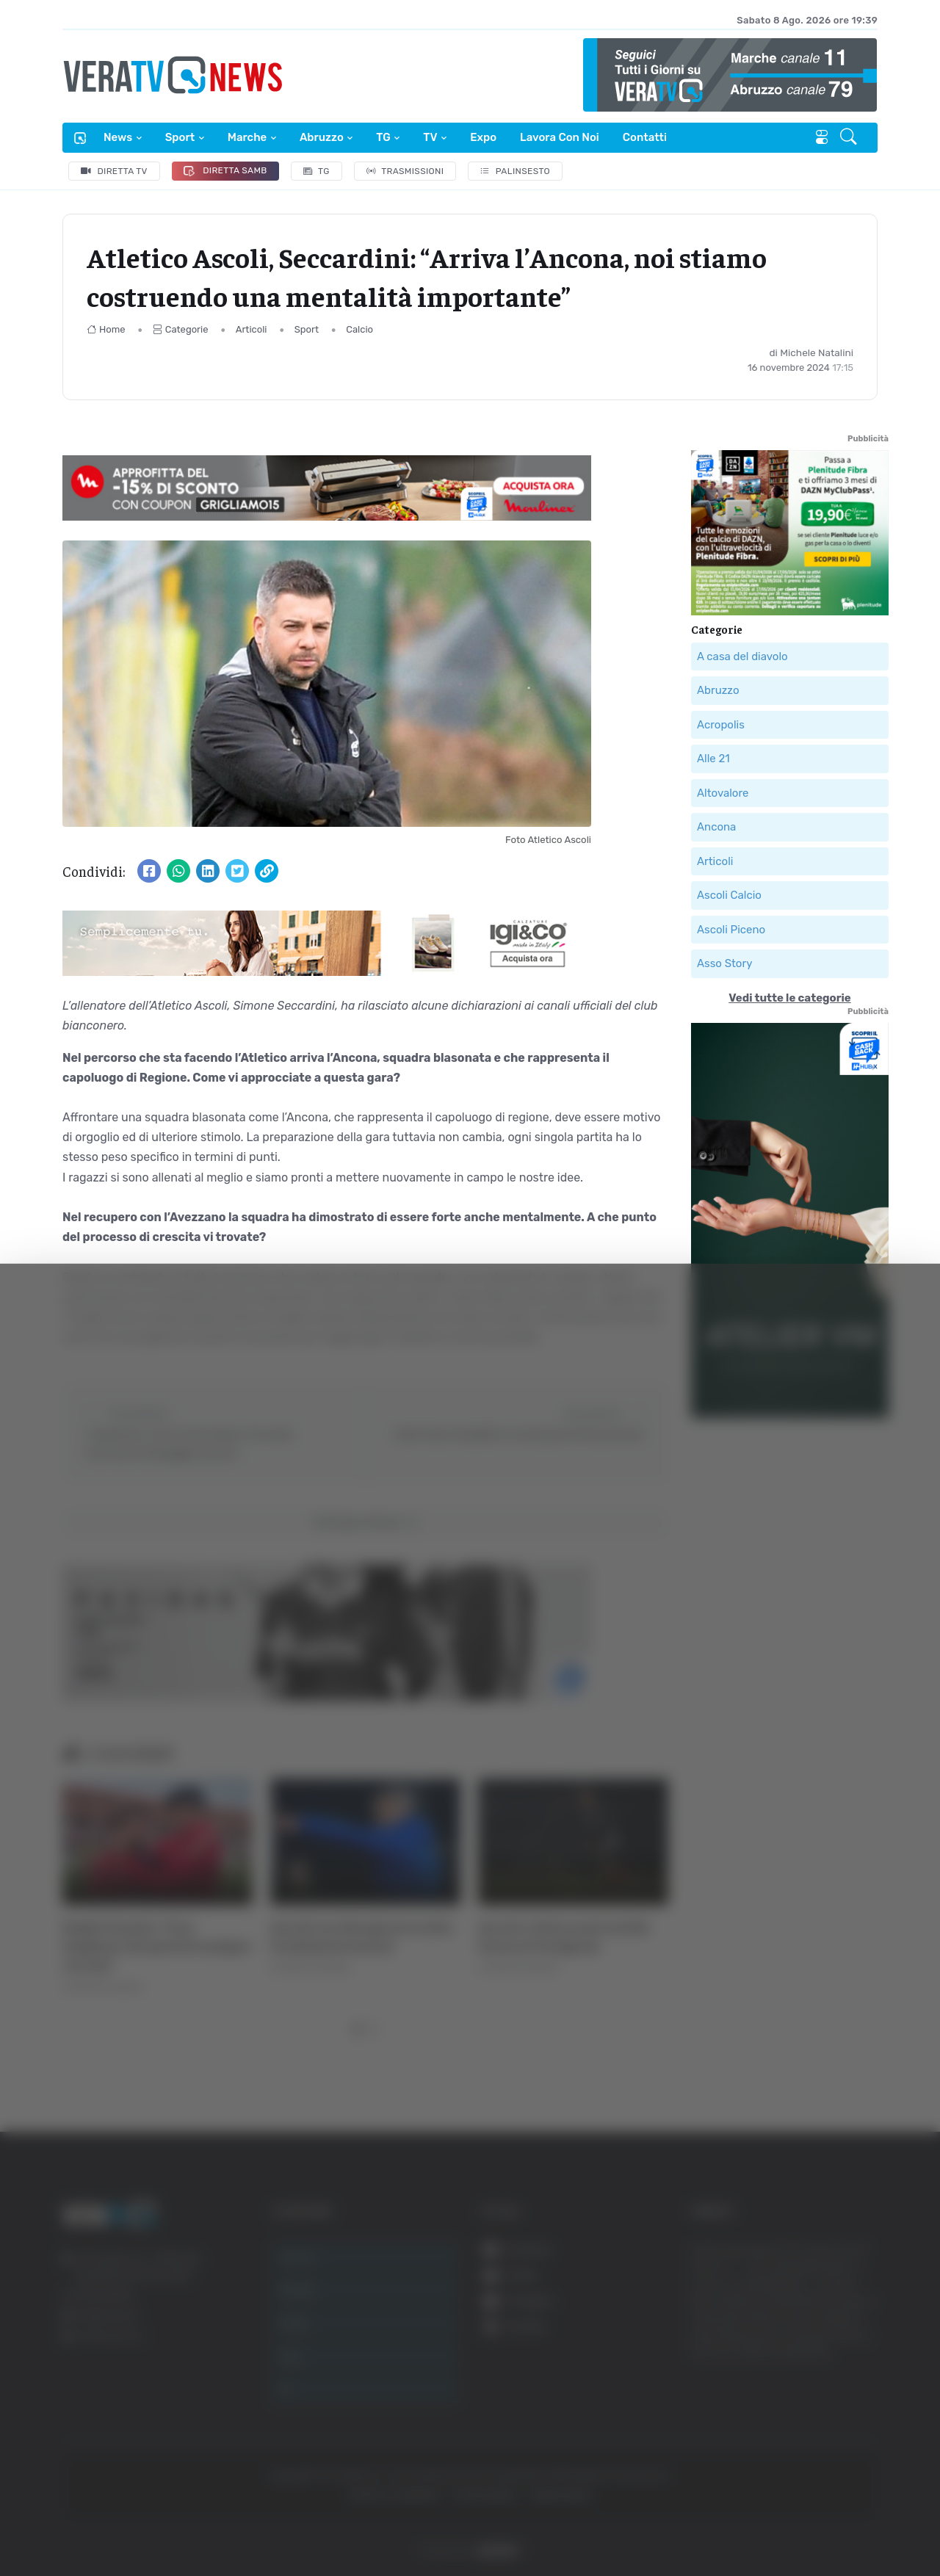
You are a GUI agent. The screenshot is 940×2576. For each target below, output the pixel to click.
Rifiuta (791, 2432)
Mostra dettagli (802, 2523)
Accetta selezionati (790, 2384)
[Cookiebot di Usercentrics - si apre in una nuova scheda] (124, 2524)
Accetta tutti (791, 2336)
